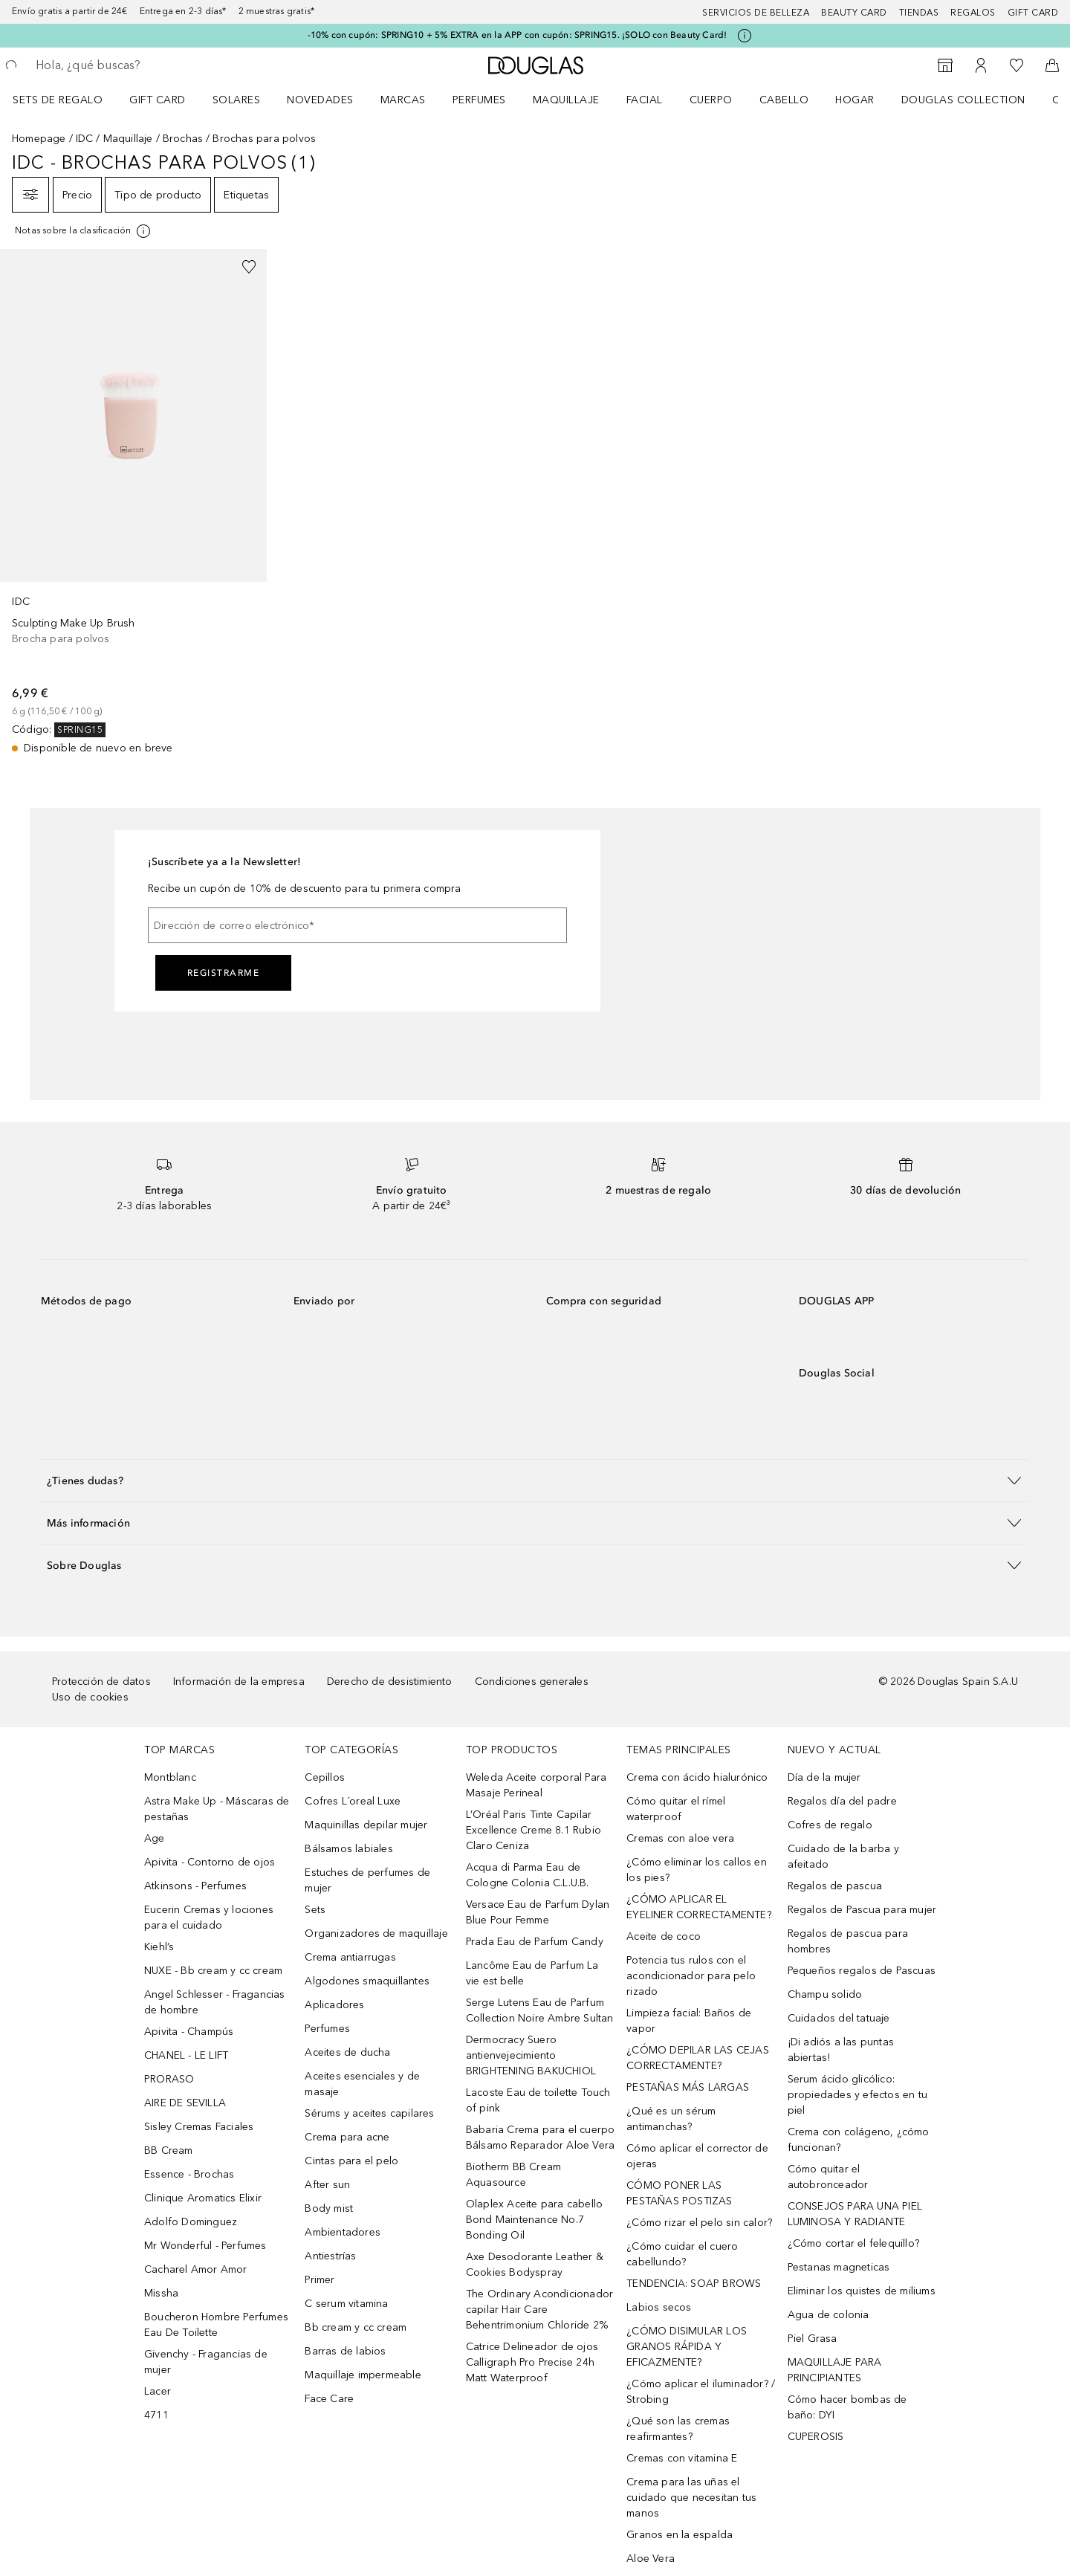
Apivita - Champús (188, 2031)
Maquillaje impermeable (363, 2375)
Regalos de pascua (835, 1886)
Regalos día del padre (842, 1801)
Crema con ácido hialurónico (697, 1777)
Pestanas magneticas (839, 2267)
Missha (161, 2293)
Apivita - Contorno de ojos (209, 1862)
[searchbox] (145, 65)
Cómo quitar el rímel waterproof (675, 1809)
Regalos (973, 12)
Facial (644, 100)
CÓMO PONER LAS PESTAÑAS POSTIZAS (679, 2193)
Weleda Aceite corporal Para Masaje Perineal (536, 1785)
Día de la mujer (824, 1777)
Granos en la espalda (679, 2534)
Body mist (329, 2208)
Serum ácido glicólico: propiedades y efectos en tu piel (857, 2095)
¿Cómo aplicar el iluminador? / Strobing (700, 2392)
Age (154, 1838)
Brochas (183, 138)
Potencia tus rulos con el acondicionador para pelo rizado (691, 1976)
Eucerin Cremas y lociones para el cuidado (208, 1917)
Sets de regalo (58, 100)
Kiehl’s (159, 1947)
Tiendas (919, 12)
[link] (133, 502)
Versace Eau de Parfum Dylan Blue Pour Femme (537, 1912)
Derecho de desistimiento (390, 1681)
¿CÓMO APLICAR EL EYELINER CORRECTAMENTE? (698, 1907)
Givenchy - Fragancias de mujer (206, 2362)
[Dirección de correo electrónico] (357, 925)
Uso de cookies (90, 1697)
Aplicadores (334, 2005)
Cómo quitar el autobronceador (828, 2177)
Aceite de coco (663, 1936)
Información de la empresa (239, 1681)
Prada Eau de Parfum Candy (534, 1941)
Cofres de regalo (830, 1825)
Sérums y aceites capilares (369, 2113)
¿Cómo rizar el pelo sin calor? (699, 2222)
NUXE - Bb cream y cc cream (213, 1970)
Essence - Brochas (189, 2174)
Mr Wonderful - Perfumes (205, 2245)
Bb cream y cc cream (355, 2327)
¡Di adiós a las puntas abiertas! (841, 2050)
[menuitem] (67, 100)
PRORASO (169, 2079)
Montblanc (170, 1777)
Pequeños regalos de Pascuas (862, 1970)
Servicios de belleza (755, 12)
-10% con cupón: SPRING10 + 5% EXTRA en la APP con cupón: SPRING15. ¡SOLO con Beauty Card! (517, 35)
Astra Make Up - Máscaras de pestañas (216, 1809)
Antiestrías (330, 2256)
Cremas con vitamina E (681, 2458)
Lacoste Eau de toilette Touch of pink (538, 2100)
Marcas (403, 100)
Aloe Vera (650, 2558)
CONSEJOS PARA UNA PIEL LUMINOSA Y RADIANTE (855, 2214)
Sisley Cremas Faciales (198, 2126)
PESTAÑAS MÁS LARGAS (687, 2087)
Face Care (329, 2398)
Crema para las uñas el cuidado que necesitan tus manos (691, 2498)
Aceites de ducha (347, 2052)
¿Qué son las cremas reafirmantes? (678, 2429)
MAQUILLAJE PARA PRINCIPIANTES (835, 2370)
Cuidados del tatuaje (839, 2018)
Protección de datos (101, 1681)
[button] (535, 1480)
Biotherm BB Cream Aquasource (513, 2175)
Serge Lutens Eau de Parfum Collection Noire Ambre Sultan (540, 2010)
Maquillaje (566, 100)
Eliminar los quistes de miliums (862, 2291)
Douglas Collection (963, 100)
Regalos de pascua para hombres (848, 1941)
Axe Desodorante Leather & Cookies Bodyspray (534, 2264)
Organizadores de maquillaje (376, 1933)
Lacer (157, 2391)
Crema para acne (347, 2137)
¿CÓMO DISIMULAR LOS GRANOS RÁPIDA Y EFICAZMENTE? (686, 2347)
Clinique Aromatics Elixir (203, 2198)
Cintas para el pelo (351, 2161)
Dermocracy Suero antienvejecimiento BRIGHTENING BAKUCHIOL (531, 2055)
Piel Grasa (812, 2338)
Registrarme (223, 973)
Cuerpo (711, 100)
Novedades (320, 100)
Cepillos (325, 1777)
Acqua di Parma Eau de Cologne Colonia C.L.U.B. (527, 1875)
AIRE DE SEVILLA (185, 2103)
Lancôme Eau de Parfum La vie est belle (532, 1973)
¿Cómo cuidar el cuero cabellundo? (682, 2254)
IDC (85, 138)
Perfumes (479, 100)
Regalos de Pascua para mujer (862, 1909)
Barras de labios (345, 2351)
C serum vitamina (346, 2303)
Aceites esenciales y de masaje (362, 2084)
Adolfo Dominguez (190, 2222)
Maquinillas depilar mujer (366, 1825)
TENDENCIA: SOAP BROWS (693, 2283)
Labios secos (658, 2307)
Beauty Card (854, 12)
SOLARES (237, 100)
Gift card (1033, 12)
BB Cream (168, 2150)
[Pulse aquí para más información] (744, 36)
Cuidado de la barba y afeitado (843, 1856)
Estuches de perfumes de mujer (367, 1880)
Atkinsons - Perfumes (195, 1886)
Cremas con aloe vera (680, 1838)
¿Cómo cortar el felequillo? (853, 2243)
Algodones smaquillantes (367, 1981)
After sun (327, 2184)
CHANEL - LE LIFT (186, 2055)
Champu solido (825, 1994)
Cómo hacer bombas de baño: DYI (847, 2407)
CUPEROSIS (816, 2436)
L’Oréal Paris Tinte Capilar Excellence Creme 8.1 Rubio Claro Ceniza (533, 1830)
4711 (156, 2415)
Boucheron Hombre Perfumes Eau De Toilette (216, 2325)
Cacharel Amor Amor (195, 2269)
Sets (315, 1909)
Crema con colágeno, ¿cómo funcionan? (859, 2140)
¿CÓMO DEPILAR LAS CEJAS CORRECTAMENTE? (697, 2058)
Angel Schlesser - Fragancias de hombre (214, 2002)
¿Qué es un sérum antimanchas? (671, 2119)
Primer (319, 2280)
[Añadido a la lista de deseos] (249, 267)
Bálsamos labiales (348, 1848)
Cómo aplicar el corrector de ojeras (697, 2156)
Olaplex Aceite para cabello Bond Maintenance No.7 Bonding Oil (534, 2220)
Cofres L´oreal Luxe (353, 1801)
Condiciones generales (531, 1681)
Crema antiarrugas (350, 1957)
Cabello (784, 100)
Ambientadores (342, 2232)
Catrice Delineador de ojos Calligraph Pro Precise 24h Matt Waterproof (532, 2362)
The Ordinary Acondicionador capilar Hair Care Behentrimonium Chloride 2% (539, 2309)
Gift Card (157, 100)
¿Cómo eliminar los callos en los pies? (696, 1870)
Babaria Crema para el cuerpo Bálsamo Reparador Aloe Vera (540, 2137)
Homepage (39, 138)
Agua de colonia (828, 2314)
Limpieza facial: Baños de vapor (688, 2021)
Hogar (855, 100)
